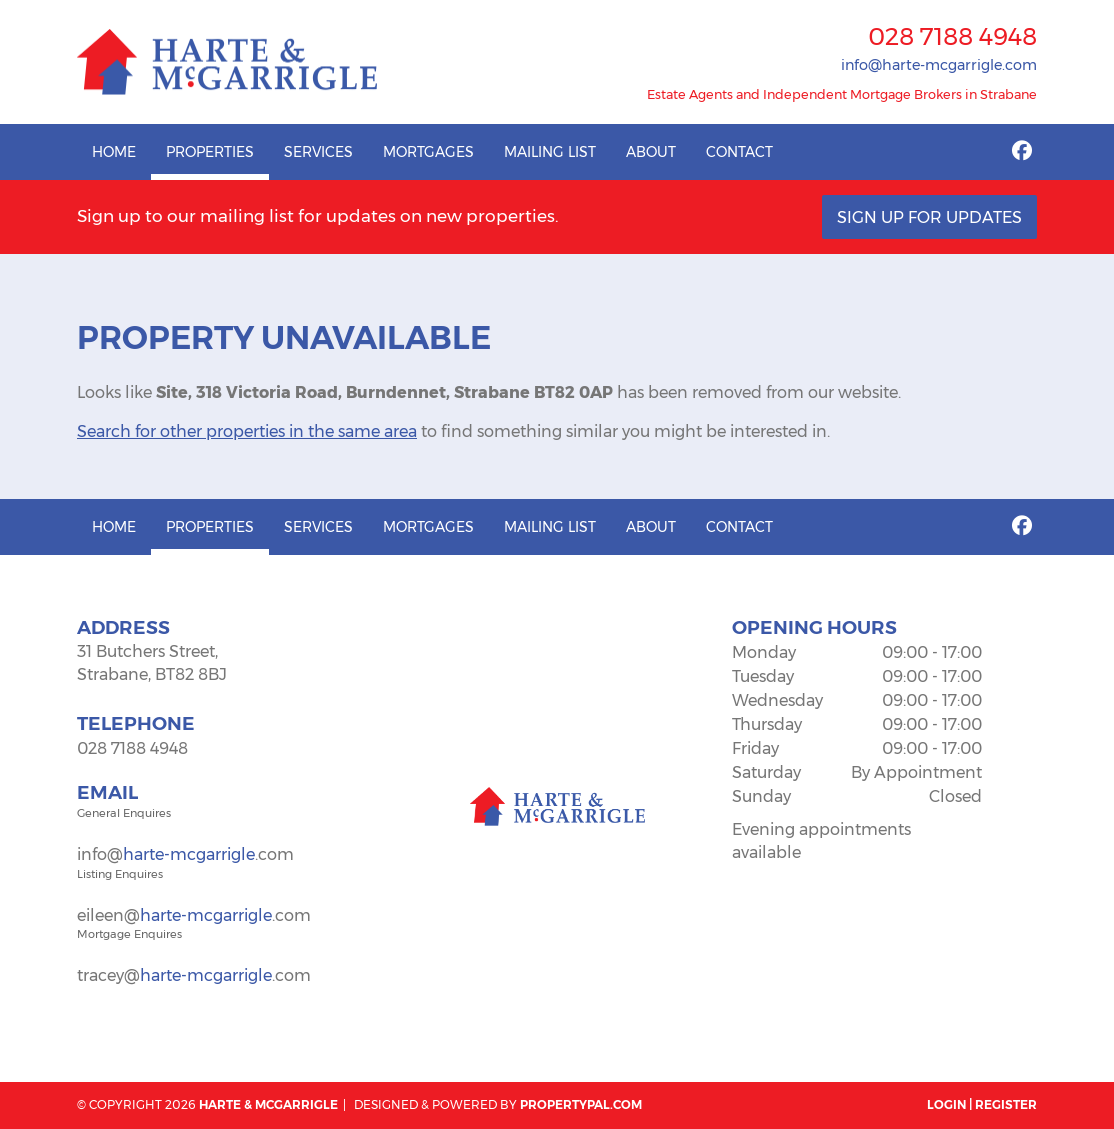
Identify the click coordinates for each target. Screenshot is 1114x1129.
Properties (210, 152)
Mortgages (428, 152)
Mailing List (550, 152)
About (651, 152)
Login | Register (982, 1104)
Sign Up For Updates (929, 217)
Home (114, 152)
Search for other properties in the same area (247, 431)
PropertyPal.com (581, 1104)
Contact (739, 152)
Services (318, 152)
